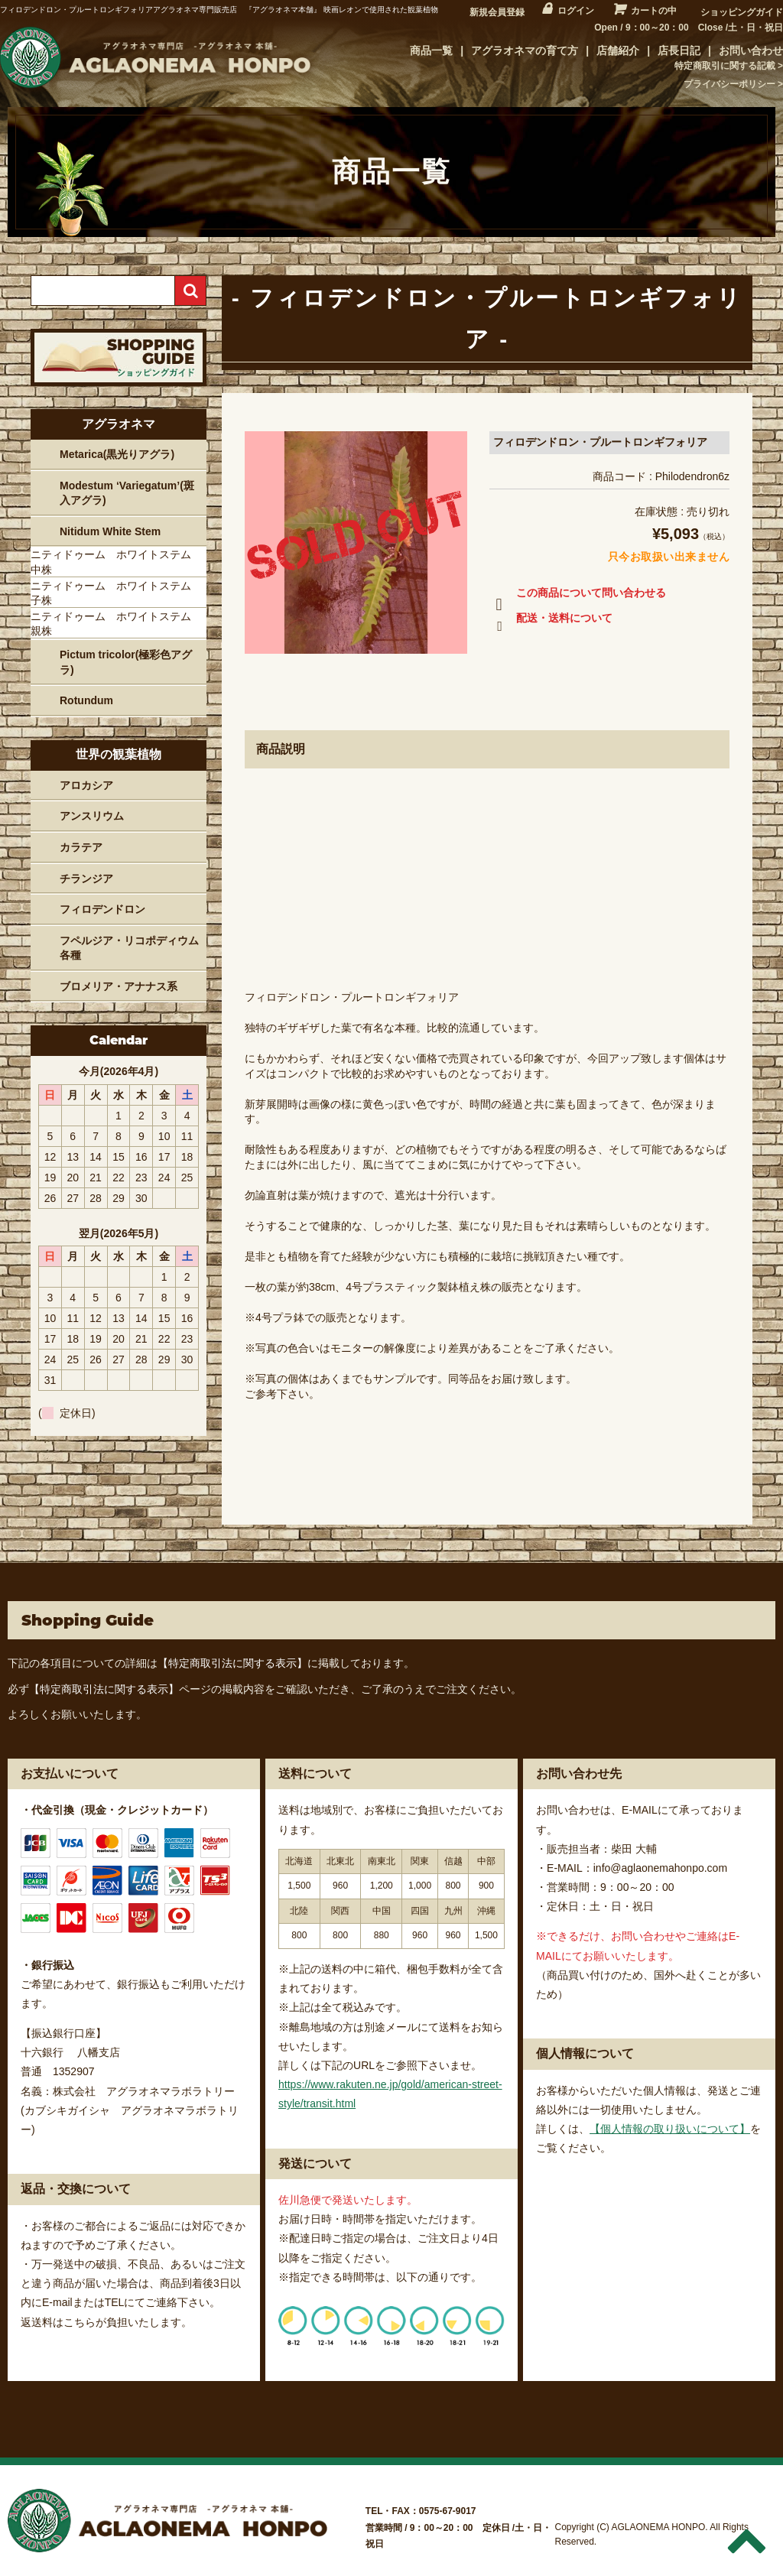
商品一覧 (431, 50)
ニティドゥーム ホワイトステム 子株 (116, 593)
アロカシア (86, 785)
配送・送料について (550, 621)
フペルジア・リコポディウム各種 (129, 948)
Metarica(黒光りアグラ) (117, 454)
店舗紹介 (617, 50)
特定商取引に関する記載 (724, 65)
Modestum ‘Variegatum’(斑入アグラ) (127, 493)
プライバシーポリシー (729, 84)
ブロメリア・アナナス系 (118, 986)
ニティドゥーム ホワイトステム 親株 (116, 624)
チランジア (86, 878)
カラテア (81, 847)
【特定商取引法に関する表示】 (232, 1663)
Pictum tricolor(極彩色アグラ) (126, 662)
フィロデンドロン (102, 909)
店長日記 (679, 50)
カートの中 (654, 10)
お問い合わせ (751, 50)
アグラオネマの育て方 (524, 50)
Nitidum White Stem (110, 531)
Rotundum (86, 700)
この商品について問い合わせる (577, 595)
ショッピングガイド (741, 12)
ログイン (575, 10)
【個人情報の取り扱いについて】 (670, 2129)
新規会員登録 (497, 12)
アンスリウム (92, 816)
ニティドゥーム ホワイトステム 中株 (116, 562)
